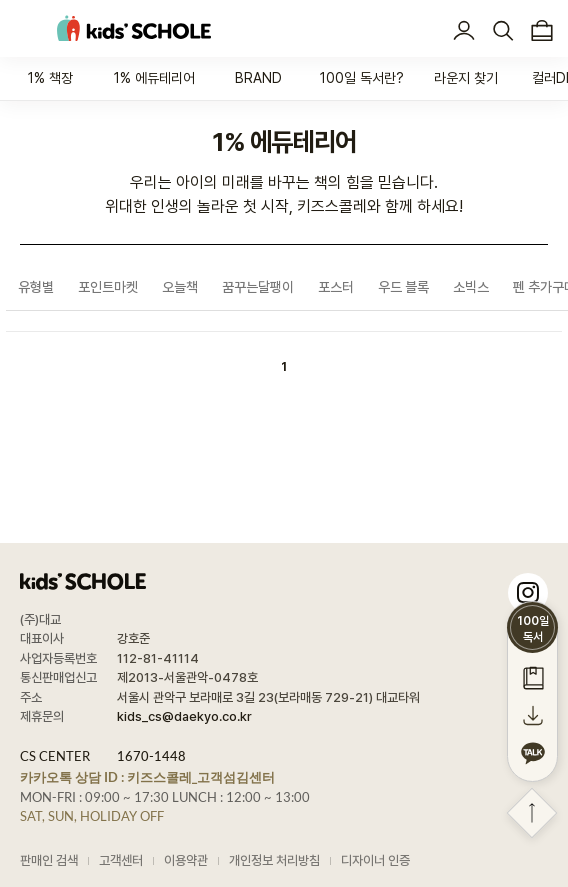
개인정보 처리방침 (274, 860)
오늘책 (180, 287)
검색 (502, 31)
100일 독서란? (362, 78)
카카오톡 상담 (147, 777)
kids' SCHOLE (134, 28)
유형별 (36, 287)
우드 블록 (403, 287)
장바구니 (541, 31)
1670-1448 (151, 756)
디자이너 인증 (375, 860)
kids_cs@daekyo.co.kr (184, 716)
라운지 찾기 (466, 78)
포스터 (336, 287)
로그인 (463, 31)
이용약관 (186, 860)
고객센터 (121, 860)
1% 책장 (50, 78)
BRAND (258, 78)
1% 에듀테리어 (154, 78)
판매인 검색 (49, 860)
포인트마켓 (108, 287)
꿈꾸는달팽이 (258, 287)
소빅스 (471, 287)
